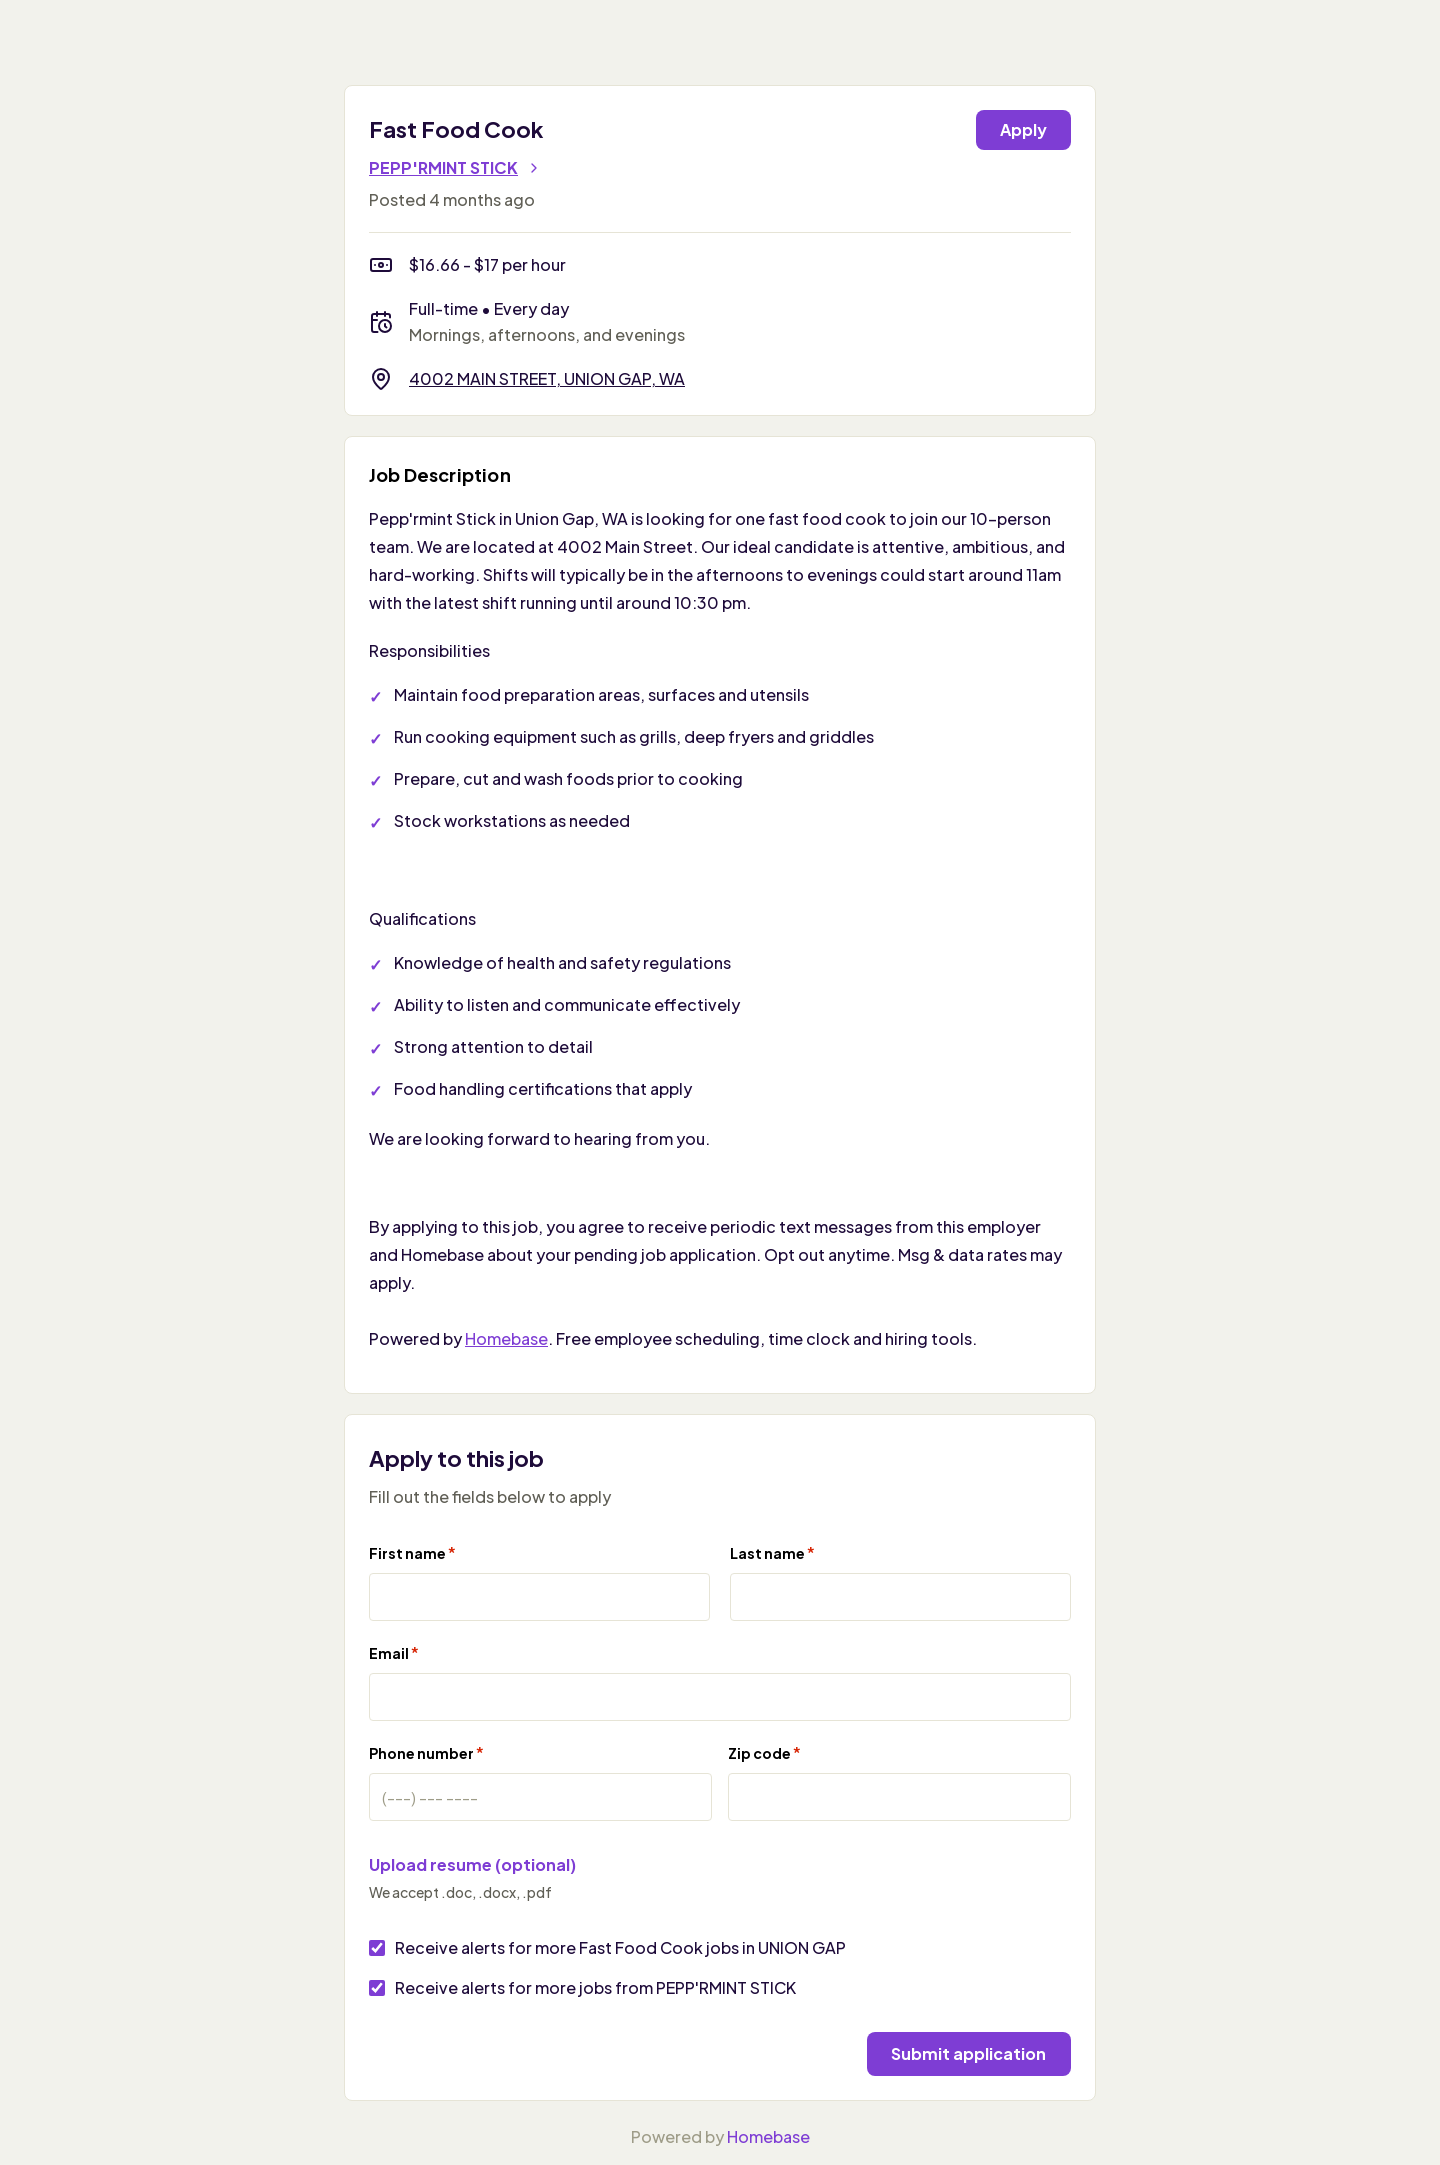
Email (394, 1652)
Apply (1023, 129)
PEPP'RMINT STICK (455, 167)
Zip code (764, 1752)
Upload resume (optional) (472, 1864)
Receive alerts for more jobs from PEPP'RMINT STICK (595, 1987)
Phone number (426, 1752)
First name (412, 1552)
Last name (772, 1552)
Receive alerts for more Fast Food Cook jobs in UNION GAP (620, 1947)
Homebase (506, 1338)
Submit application (961, 2051)
